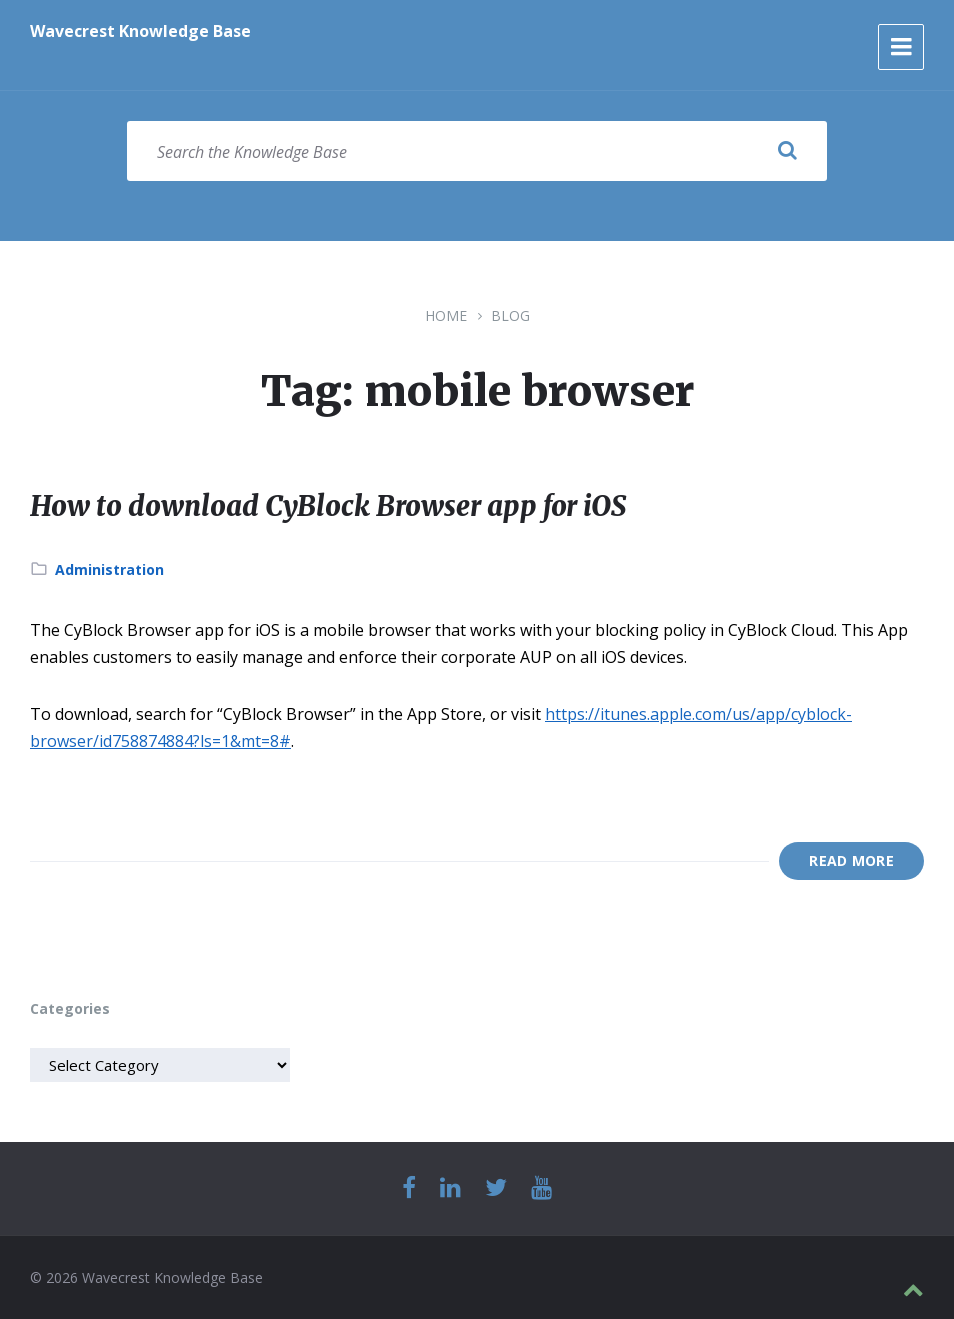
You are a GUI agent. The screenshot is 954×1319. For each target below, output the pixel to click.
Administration (109, 569)
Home (446, 315)
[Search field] (477, 151)
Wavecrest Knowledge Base (140, 31)
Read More (851, 860)
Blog (510, 315)
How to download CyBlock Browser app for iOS (358, 505)
